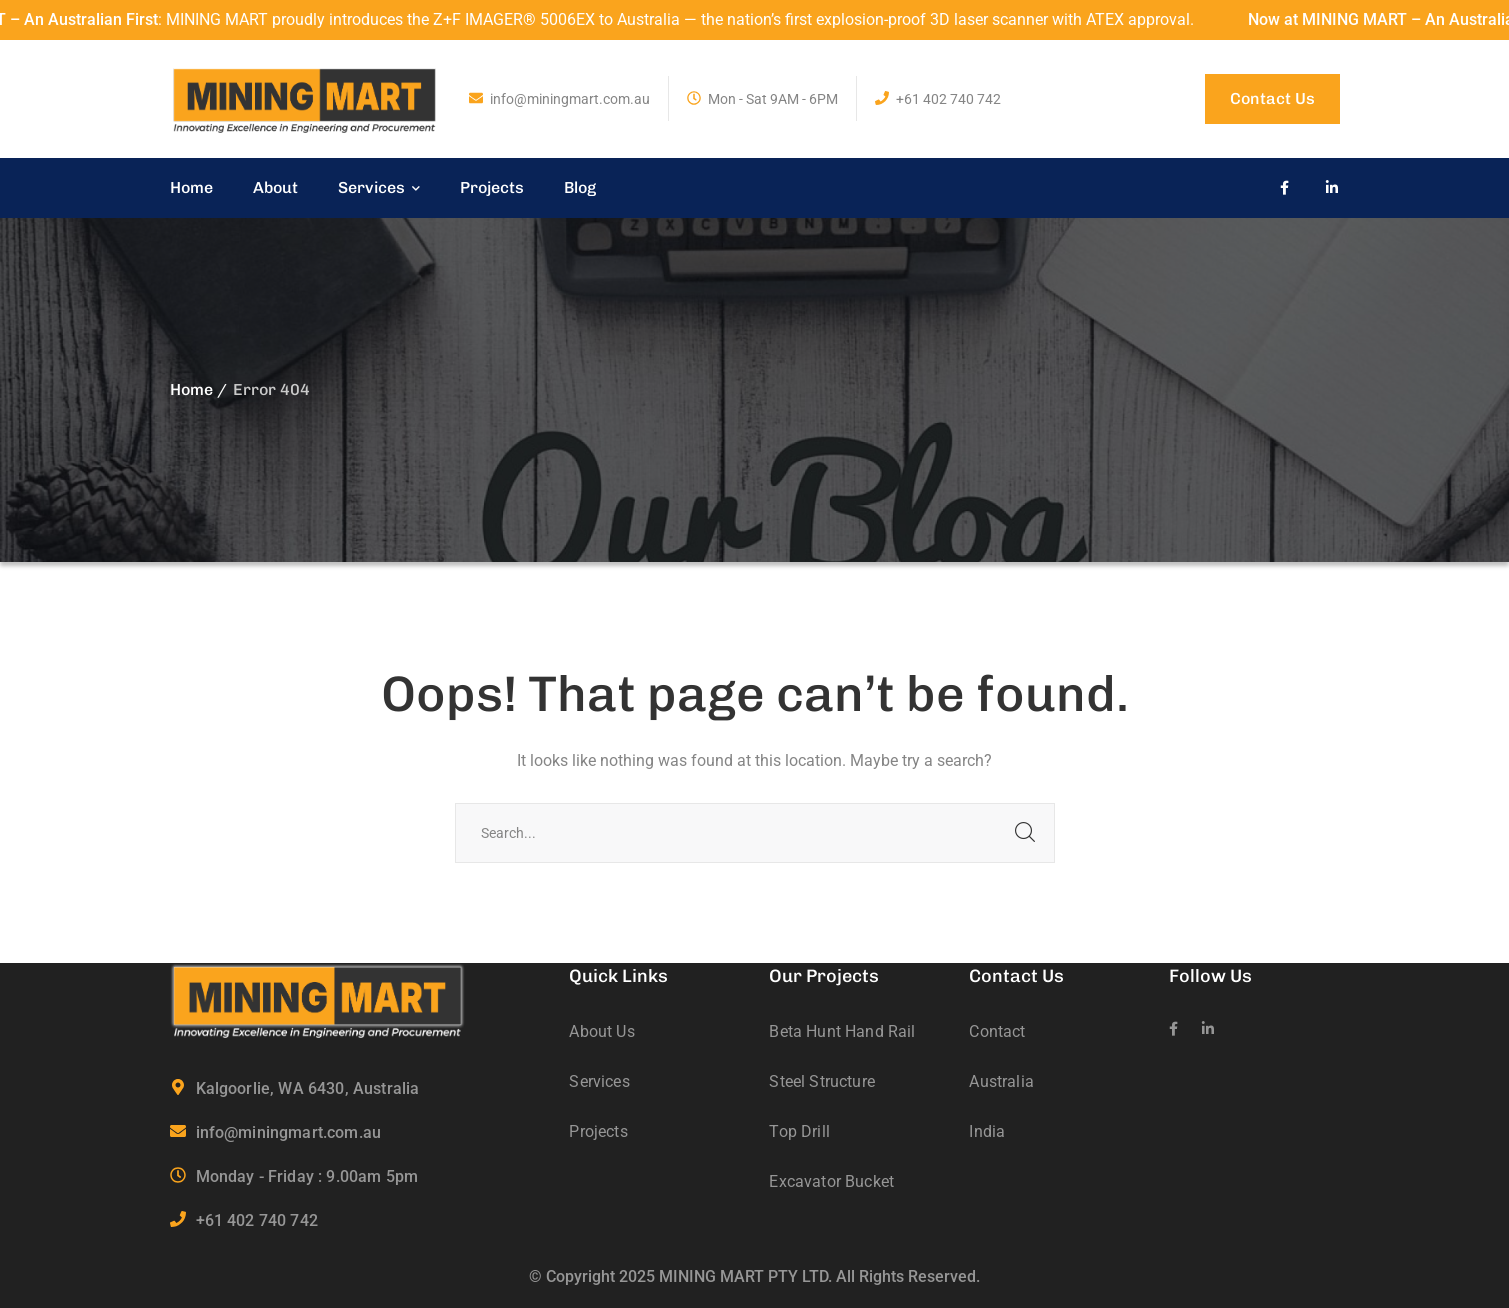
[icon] (1284, 188)
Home (191, 389)
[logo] (305, 97)
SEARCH (1025, 833)
